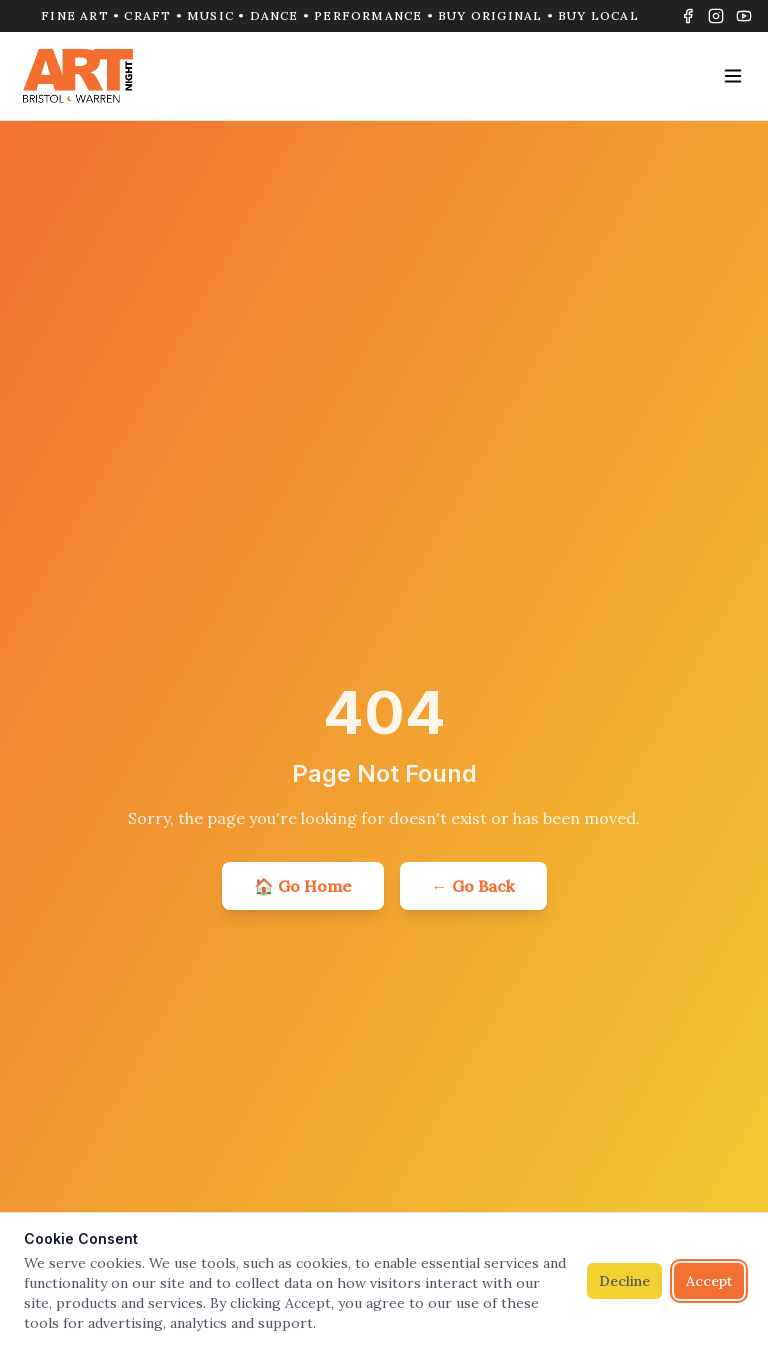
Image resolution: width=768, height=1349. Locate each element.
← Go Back (473, 886)
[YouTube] (744, 16)
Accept (709, 1281)
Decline (624, 1281)
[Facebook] (688, 16)
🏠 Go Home (303, 886)
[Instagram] (716, 16)
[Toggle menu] (733, 76)
